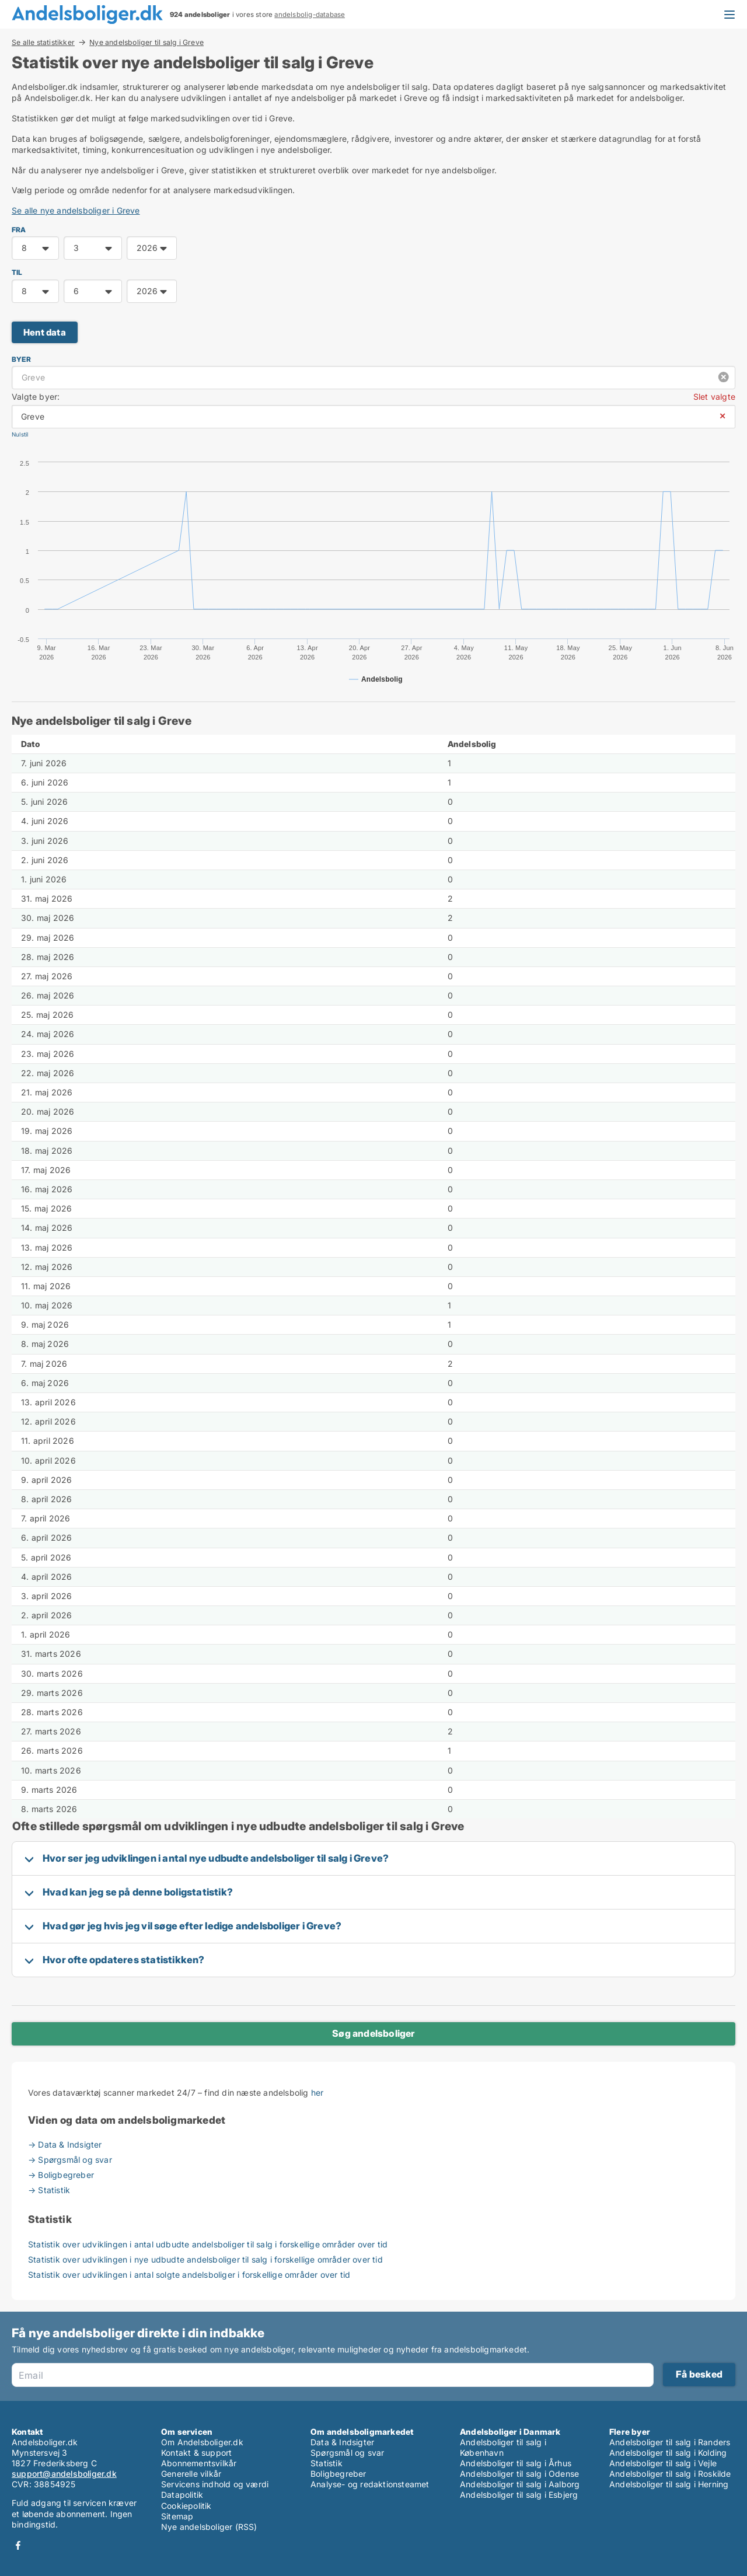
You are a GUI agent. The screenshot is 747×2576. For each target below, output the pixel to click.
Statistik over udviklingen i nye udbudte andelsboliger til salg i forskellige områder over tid (205, 2259)
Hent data (44, 332)
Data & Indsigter (342, 2442)
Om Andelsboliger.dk (202, 2442)
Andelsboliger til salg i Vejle (663, 2463)
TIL (17, 272)
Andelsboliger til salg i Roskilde (670, 2474)
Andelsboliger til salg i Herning (668, 2484)
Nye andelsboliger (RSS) (209, 2527)
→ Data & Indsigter (65, 2144)
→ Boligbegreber (61, 2175)
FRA (19, 229)
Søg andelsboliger (373, 2033)
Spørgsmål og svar (347, 2453)
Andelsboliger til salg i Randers (669, 2442)
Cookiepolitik (186, 2506)
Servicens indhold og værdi (214, 2484)
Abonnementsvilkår (198, 2463)
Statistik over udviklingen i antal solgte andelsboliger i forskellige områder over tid (189, 2275)
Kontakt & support (196, 2453)
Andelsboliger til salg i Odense (519, 2474)
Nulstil (20, 434)
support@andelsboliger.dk (64, 2474)
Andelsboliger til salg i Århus (515, 2463)
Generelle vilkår (191, 2474)
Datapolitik (182, 2495)
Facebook (18, 2545)
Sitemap (177, 2516)
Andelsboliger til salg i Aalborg (520, 2484)
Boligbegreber (338, 2474)
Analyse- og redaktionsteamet (370, 2484)
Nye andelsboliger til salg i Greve (146, 42)
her (317, 2092)
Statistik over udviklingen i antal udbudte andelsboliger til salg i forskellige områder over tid (208, 2244)
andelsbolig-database (309, 15)
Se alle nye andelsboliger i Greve (76, 210)
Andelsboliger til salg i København (503, 2447)
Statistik (326, 2463)
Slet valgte (714, 397)
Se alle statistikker (43, 42)
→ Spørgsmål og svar (70, 2160)
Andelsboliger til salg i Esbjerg (519, 2495)
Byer (21, 359)
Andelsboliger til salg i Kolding (668, 2453)
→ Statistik (49, 2190)
